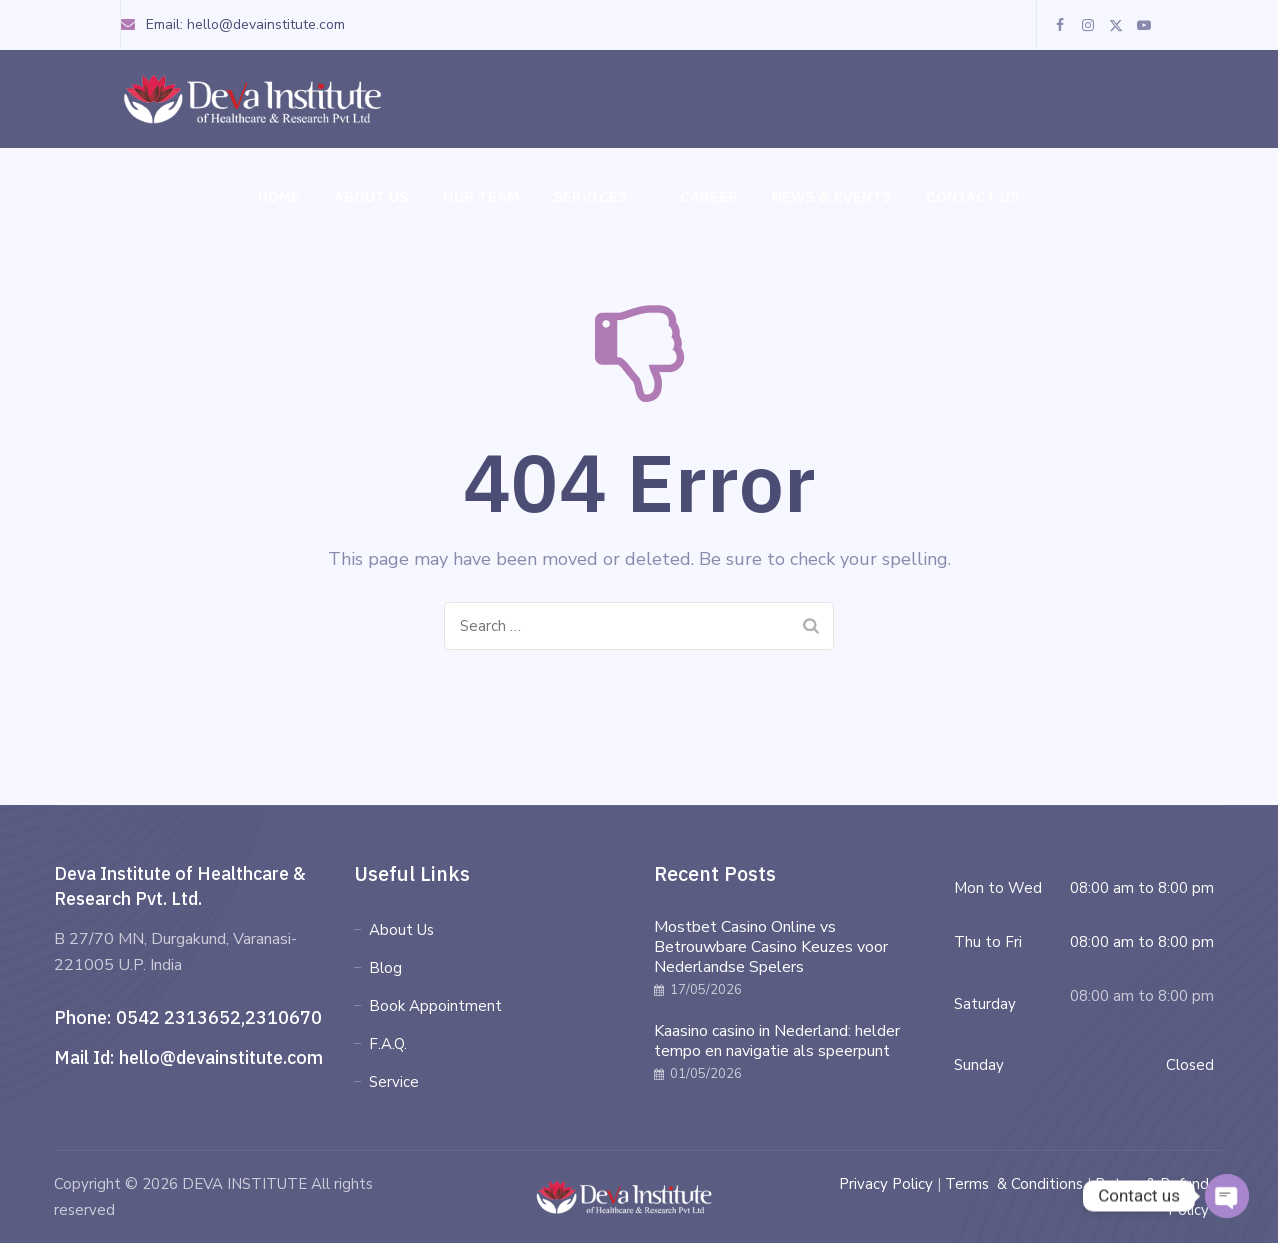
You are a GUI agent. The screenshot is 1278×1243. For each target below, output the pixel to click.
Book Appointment (435, 1006)
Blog (385, 968)
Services (599, 197)
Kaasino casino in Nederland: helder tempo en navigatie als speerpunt (777, 1041)
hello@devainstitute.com (221, 1057)
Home (279, 196)
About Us (371, 196)
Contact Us (973, 196)
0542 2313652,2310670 (219, 1017)
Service (394, 1082)
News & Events (832, 196)
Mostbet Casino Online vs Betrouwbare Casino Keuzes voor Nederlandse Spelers (771, 947)
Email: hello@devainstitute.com (232, 24)
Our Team (481, 196)
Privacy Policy (886, 1184)
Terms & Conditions (1014, 1184)
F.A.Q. (388, 1044)
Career (709, 196)
